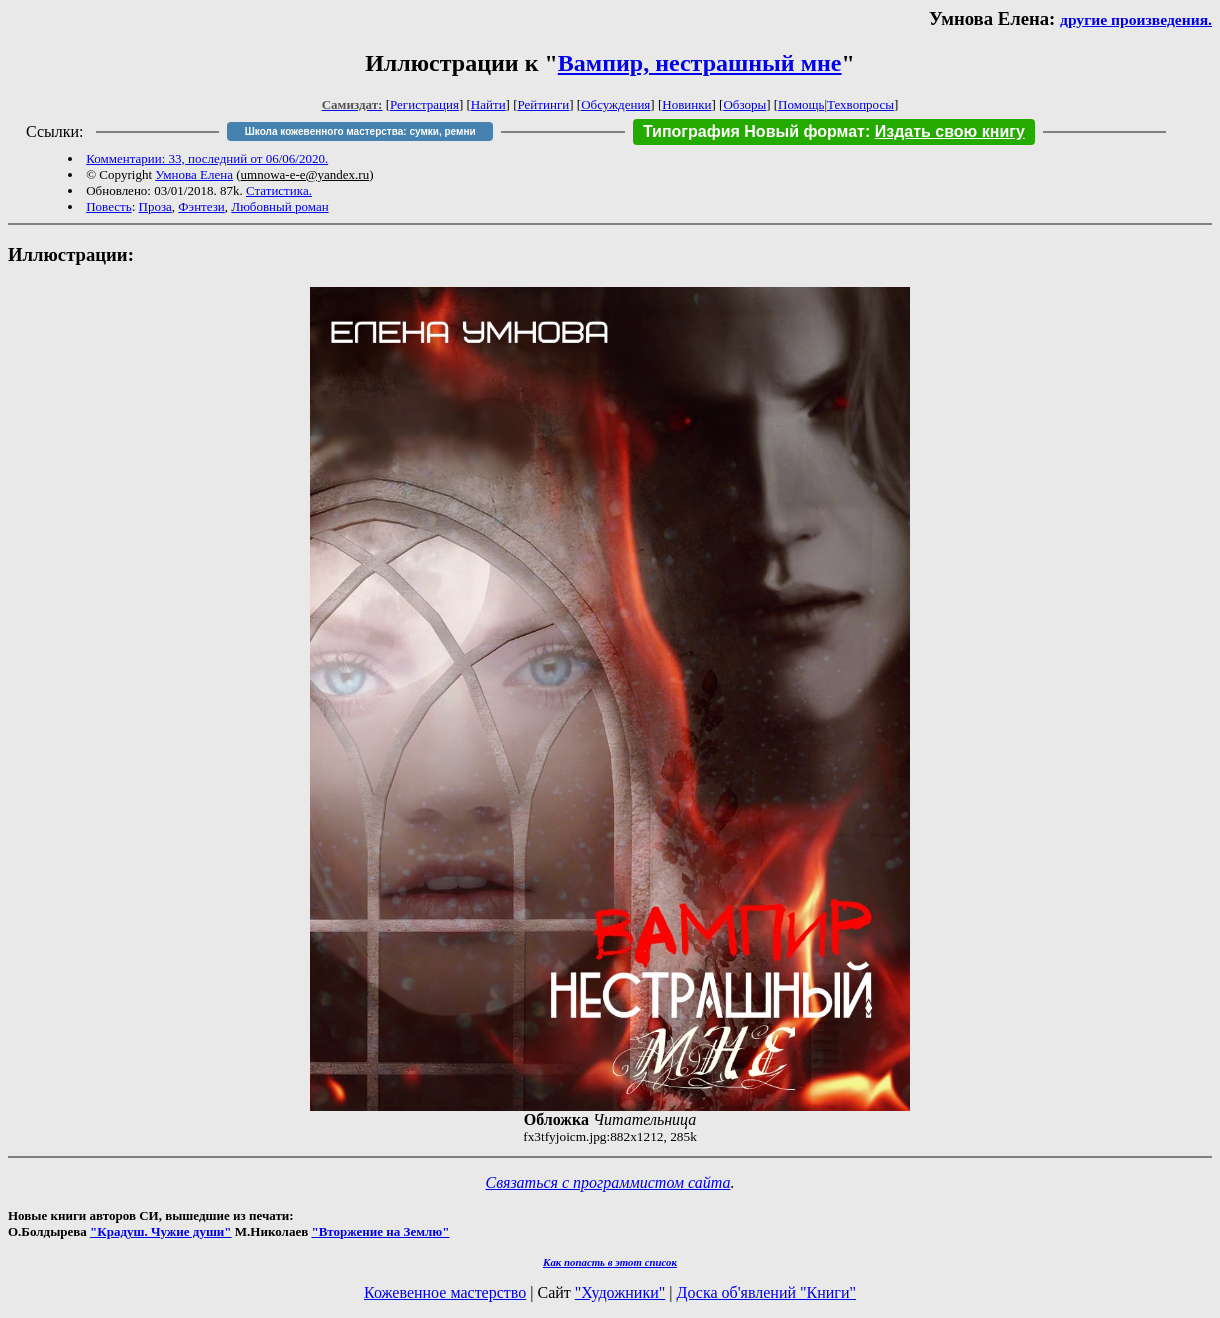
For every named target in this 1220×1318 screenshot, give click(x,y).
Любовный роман (279, 206)
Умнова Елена (194, 174)
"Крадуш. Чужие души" (161, 1231)
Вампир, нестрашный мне (700, 63)
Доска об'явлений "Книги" (766, 1292)
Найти (488, 104)
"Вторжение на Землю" (380, 1231)
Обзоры (744, 104)
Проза (155, 206)
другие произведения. (1136, 19)
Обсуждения (615, 104)
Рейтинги (544, 104)
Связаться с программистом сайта (608, 1182)
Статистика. (279, 190)
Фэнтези (201, 206)
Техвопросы (860, 104)
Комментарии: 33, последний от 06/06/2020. (207, 158)
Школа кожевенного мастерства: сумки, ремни (360, 131)
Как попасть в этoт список (610, 1262)
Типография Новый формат (754, 131)
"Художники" (620, 1292)
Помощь (801, 104)
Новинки (686, 104)
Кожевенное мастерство (445, 1292)
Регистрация (424, 104)
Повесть (108, 206)
